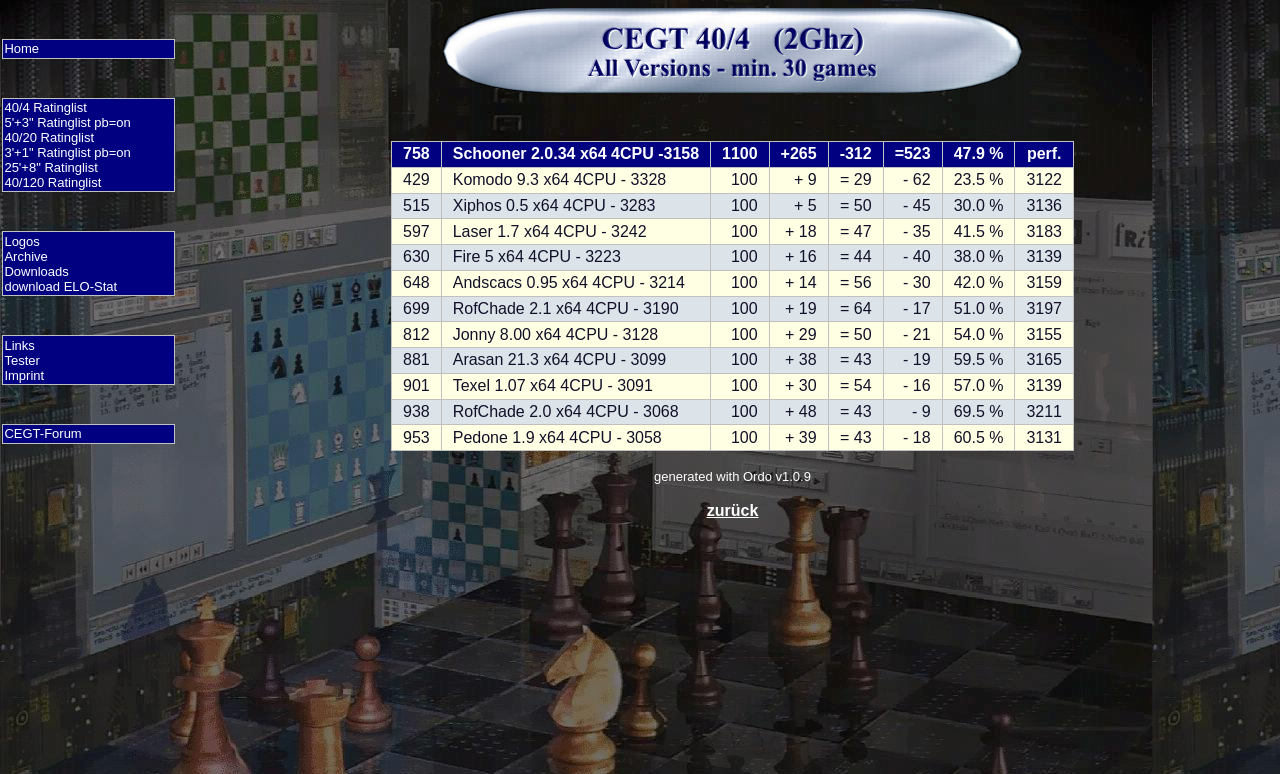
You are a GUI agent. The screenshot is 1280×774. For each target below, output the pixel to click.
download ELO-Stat (60, 286)
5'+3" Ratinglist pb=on (67, 122)
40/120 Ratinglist (52, 182)
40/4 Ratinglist (45, 107)
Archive (25, 256)
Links (19, 345)
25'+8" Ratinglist (50, 167)
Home (21, 48)
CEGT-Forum (42, 433)
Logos (21, 241)
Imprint (24, 375)
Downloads (36, 271)
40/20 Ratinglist (49, 137)
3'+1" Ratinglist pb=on (67, 152)
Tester (21, 360)
